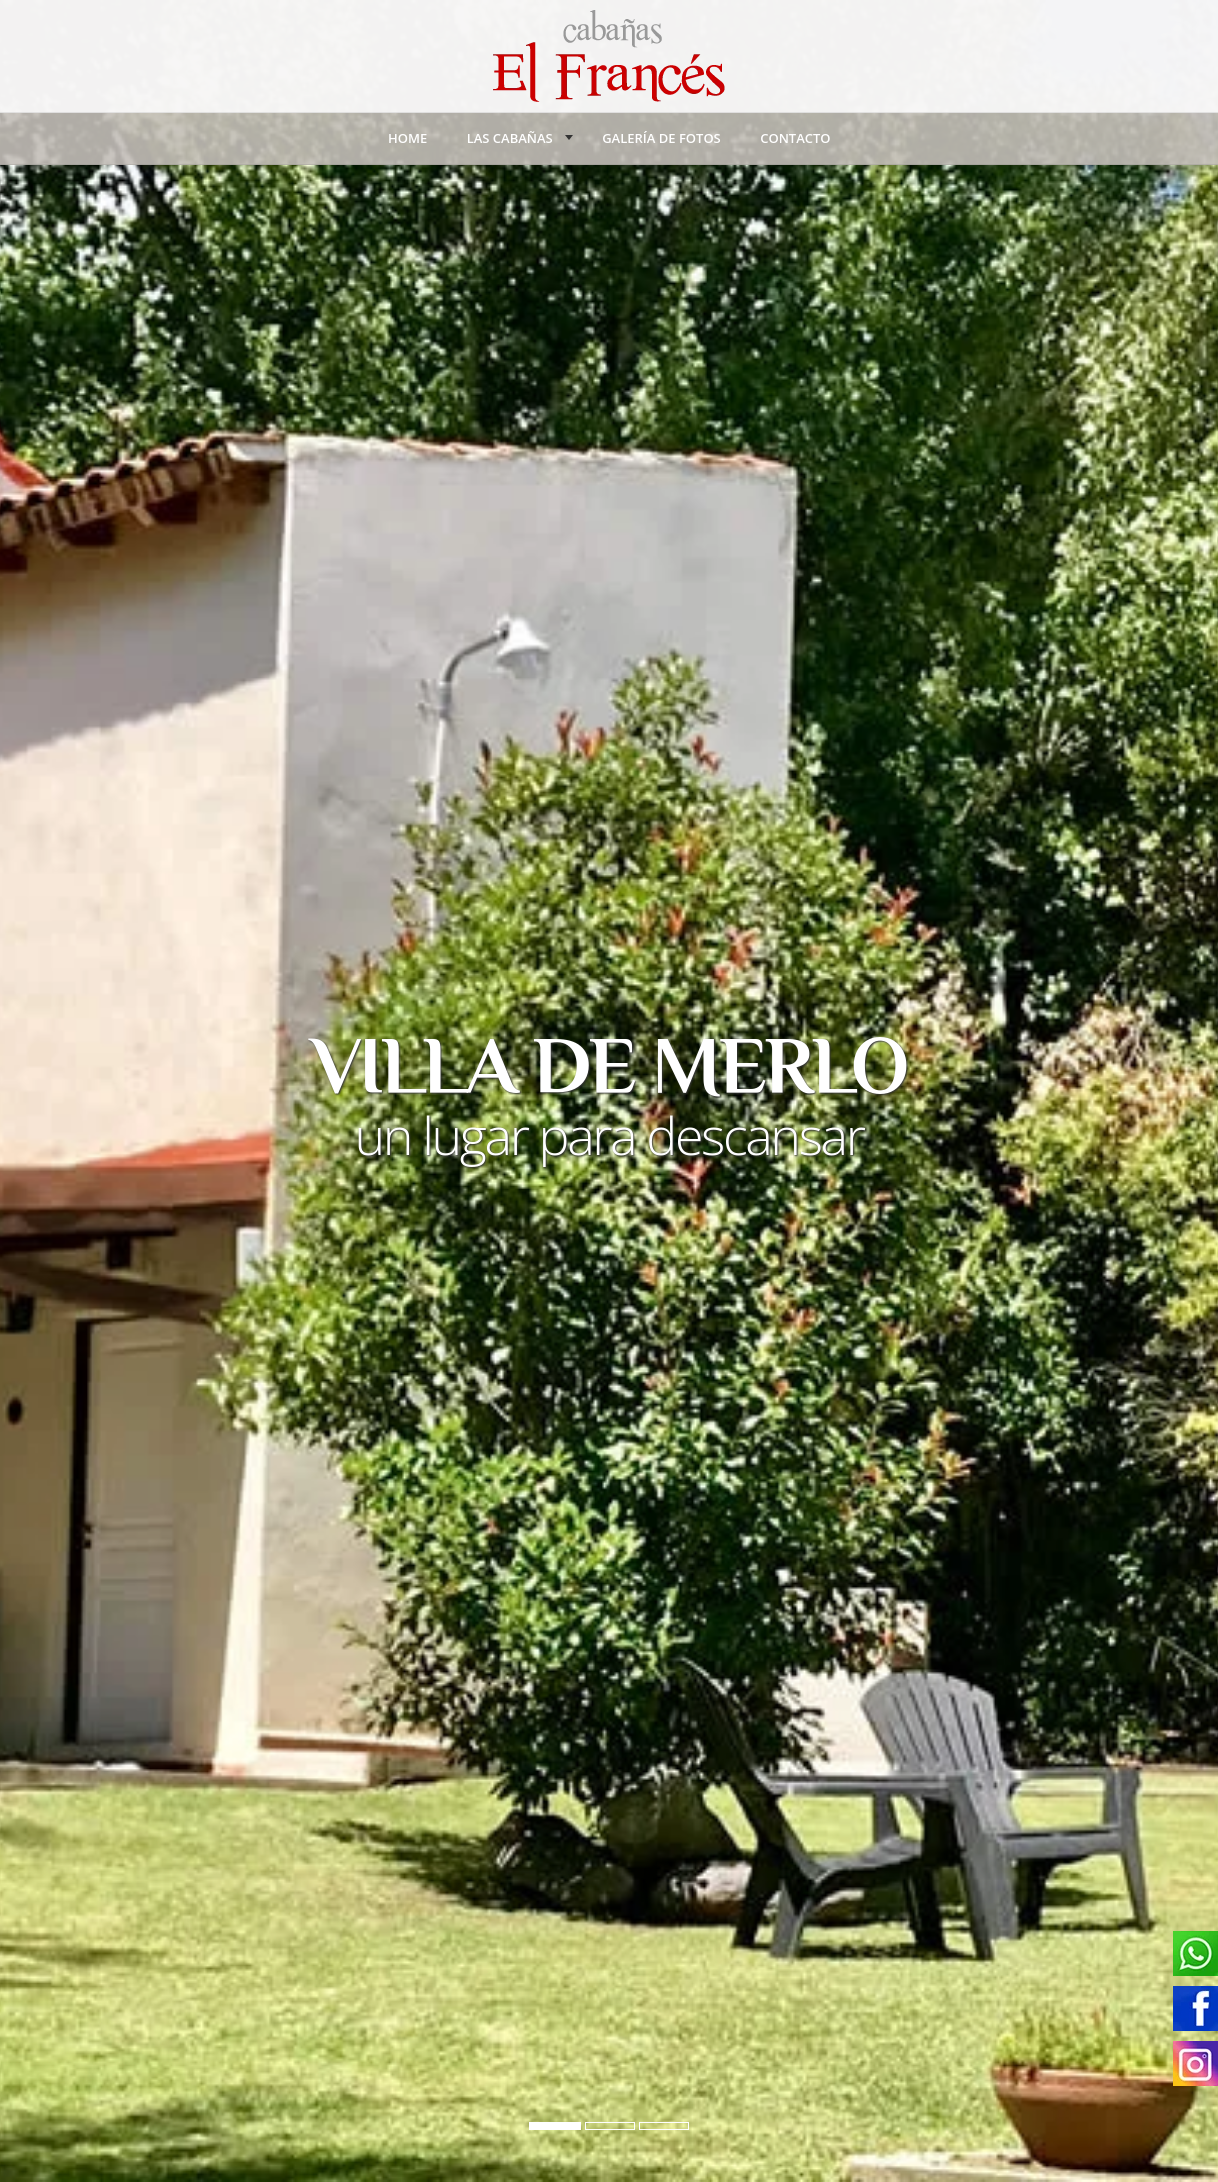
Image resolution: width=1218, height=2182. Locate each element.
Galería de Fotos (661, 138)
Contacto (795, 138)
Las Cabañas (510, 138)
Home (407, 138)
